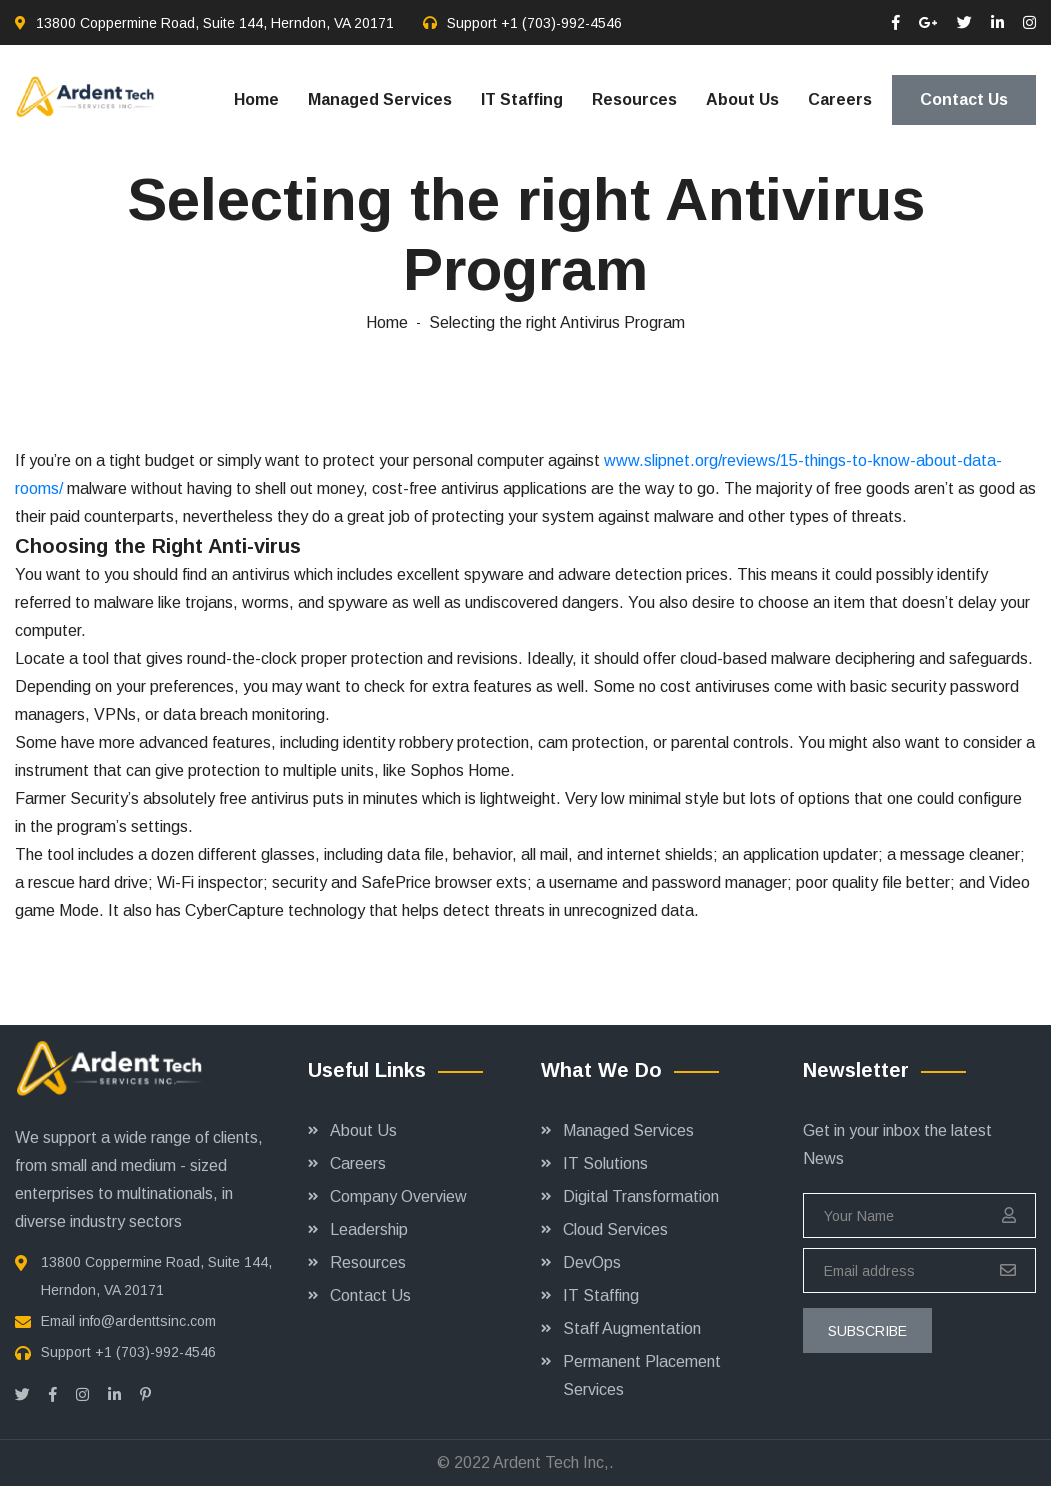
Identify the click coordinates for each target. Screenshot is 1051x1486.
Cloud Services (615, 1229)
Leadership (369, 1229)
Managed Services (380, 99)
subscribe (867, 1331)
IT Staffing (522, 99)
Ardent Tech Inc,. (553, 1462)
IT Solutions (605, 1163)
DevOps (592, 1262)
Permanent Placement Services (642, 1375)
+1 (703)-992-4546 (561, 23)
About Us (742, 99)
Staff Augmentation (632, 1328)
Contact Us (964, 99)
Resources (634, 99)
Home (256, 99)
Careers (840, 99)
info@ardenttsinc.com (147, 1321)
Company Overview (398, 1196)
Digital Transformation (641, 1196)
